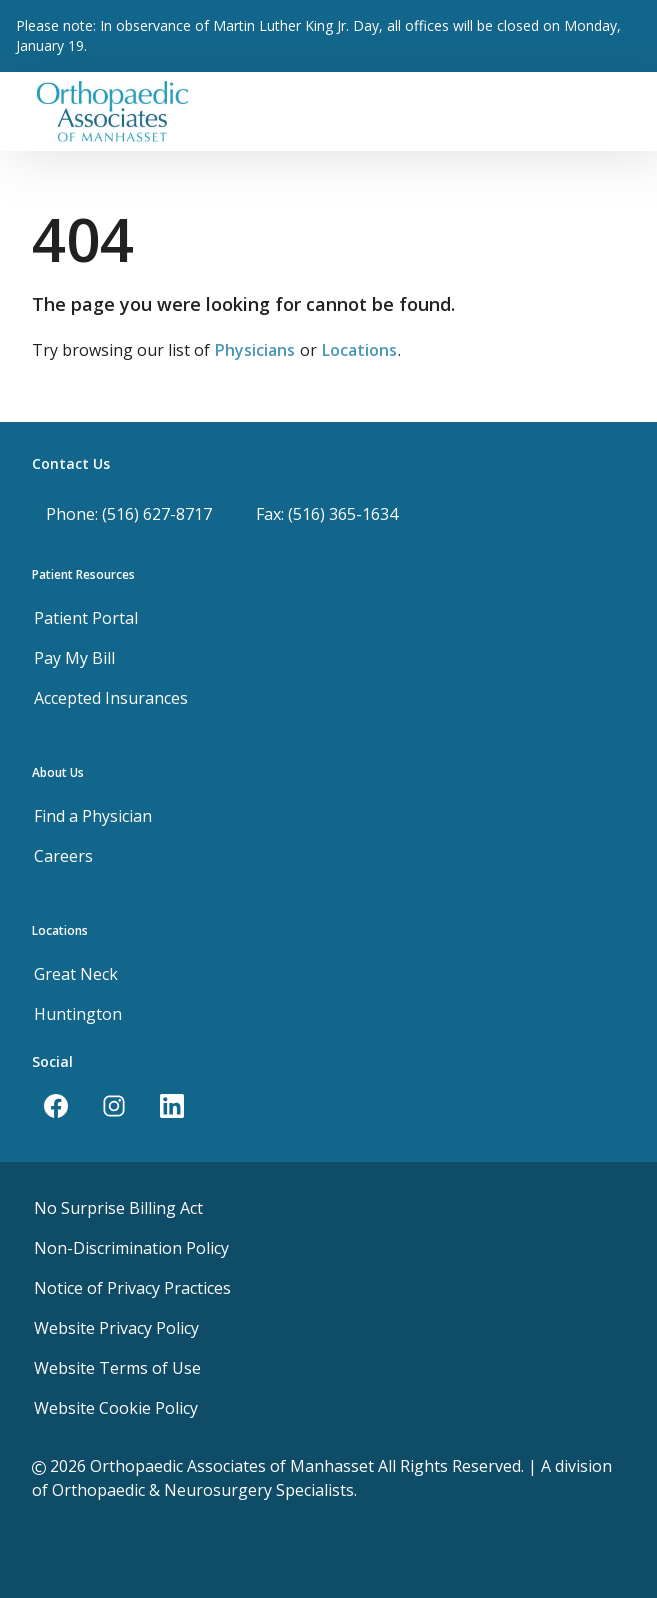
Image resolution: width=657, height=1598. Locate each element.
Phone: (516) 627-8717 (129, 514)
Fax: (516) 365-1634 (327, 514)
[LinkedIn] (172, 1106)
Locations (359, 350)
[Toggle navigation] (617, 111)
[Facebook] (56, 1106)
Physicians (255, 350)
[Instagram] (114, 1106)
